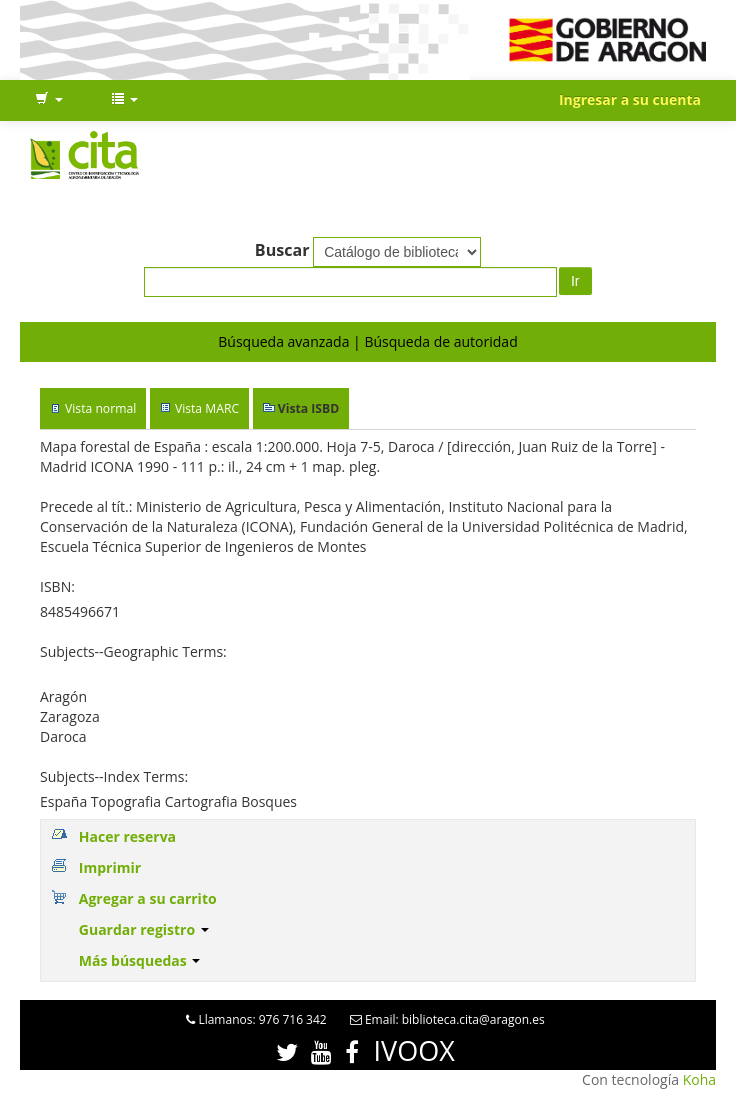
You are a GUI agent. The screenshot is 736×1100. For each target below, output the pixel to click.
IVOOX (414, 1050)
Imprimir (110, 867)
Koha (699, 1079)
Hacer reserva (127, 836)
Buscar (282, 250)
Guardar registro (144, 929)
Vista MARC (207, 408)
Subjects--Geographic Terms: (133, 651)
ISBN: (57, 586)
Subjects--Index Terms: (114, 776)
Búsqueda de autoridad (440, 341)
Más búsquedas (140, 960)
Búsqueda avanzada (283, 341)
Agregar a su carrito (148, 898)
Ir (575, 281)
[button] (49, 100)
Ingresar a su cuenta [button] (630, 99)
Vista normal (100, 408)
